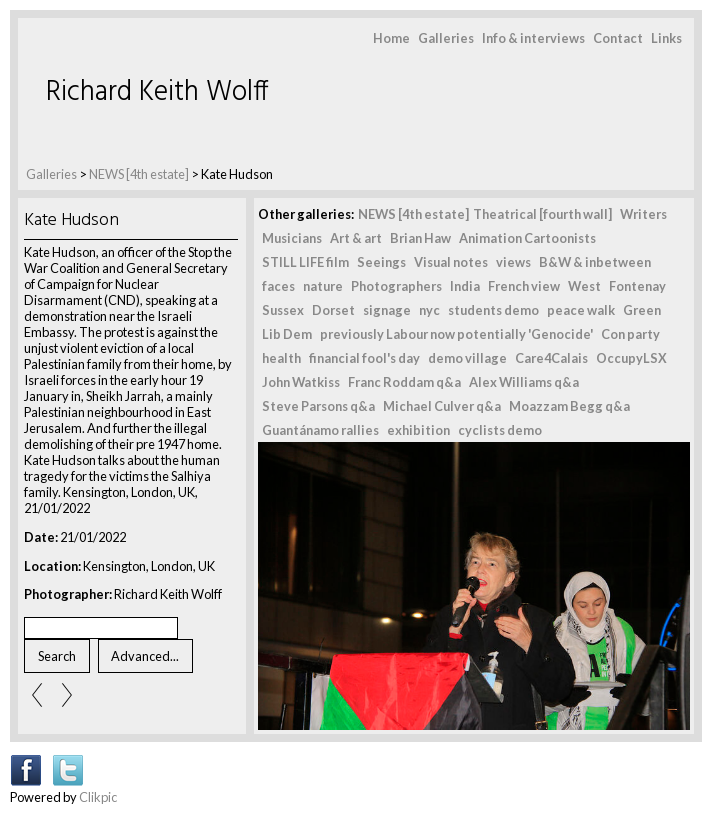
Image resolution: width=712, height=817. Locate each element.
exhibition (418, 430)
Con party (630, 334)
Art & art (356, 238)
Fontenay (637, 286)
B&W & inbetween (595, 262)
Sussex (283, 310)
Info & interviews (533, 38)
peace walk (581, 310)
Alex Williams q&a (524, 382)
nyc (429, 310)
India (465, 286)
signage (387, 310)
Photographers (396, 286)
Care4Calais (551, 358)
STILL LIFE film (305, 262)
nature (323, 286)
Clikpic (98, 797)
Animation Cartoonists (527, 238)
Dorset (333, 310)
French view (524, 286)
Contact (618, 38)
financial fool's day (364, 358)
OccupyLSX (631, 358)
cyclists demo (500, 430)
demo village (467, 358)
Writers (643, 214)
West (584, 286)
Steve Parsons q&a (318, 406)
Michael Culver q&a (442, 406)
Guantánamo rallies (320, 430)
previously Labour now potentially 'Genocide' (456, 334)
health (281, 358)
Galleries (446, 38)
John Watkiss (301, 382)
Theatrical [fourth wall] (542, 214)
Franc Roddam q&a (404, 382)
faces (278, 286)
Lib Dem (287, 334)
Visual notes (451, 262)
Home (391, 38)
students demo (493, 310)
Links (666, 38)
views (513, 262)
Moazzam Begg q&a (569, 406)
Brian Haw (420, 238)
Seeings (381, 262)
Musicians (292, 238)
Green (642, 310)
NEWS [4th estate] (140, 174)
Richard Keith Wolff (157, 92)
